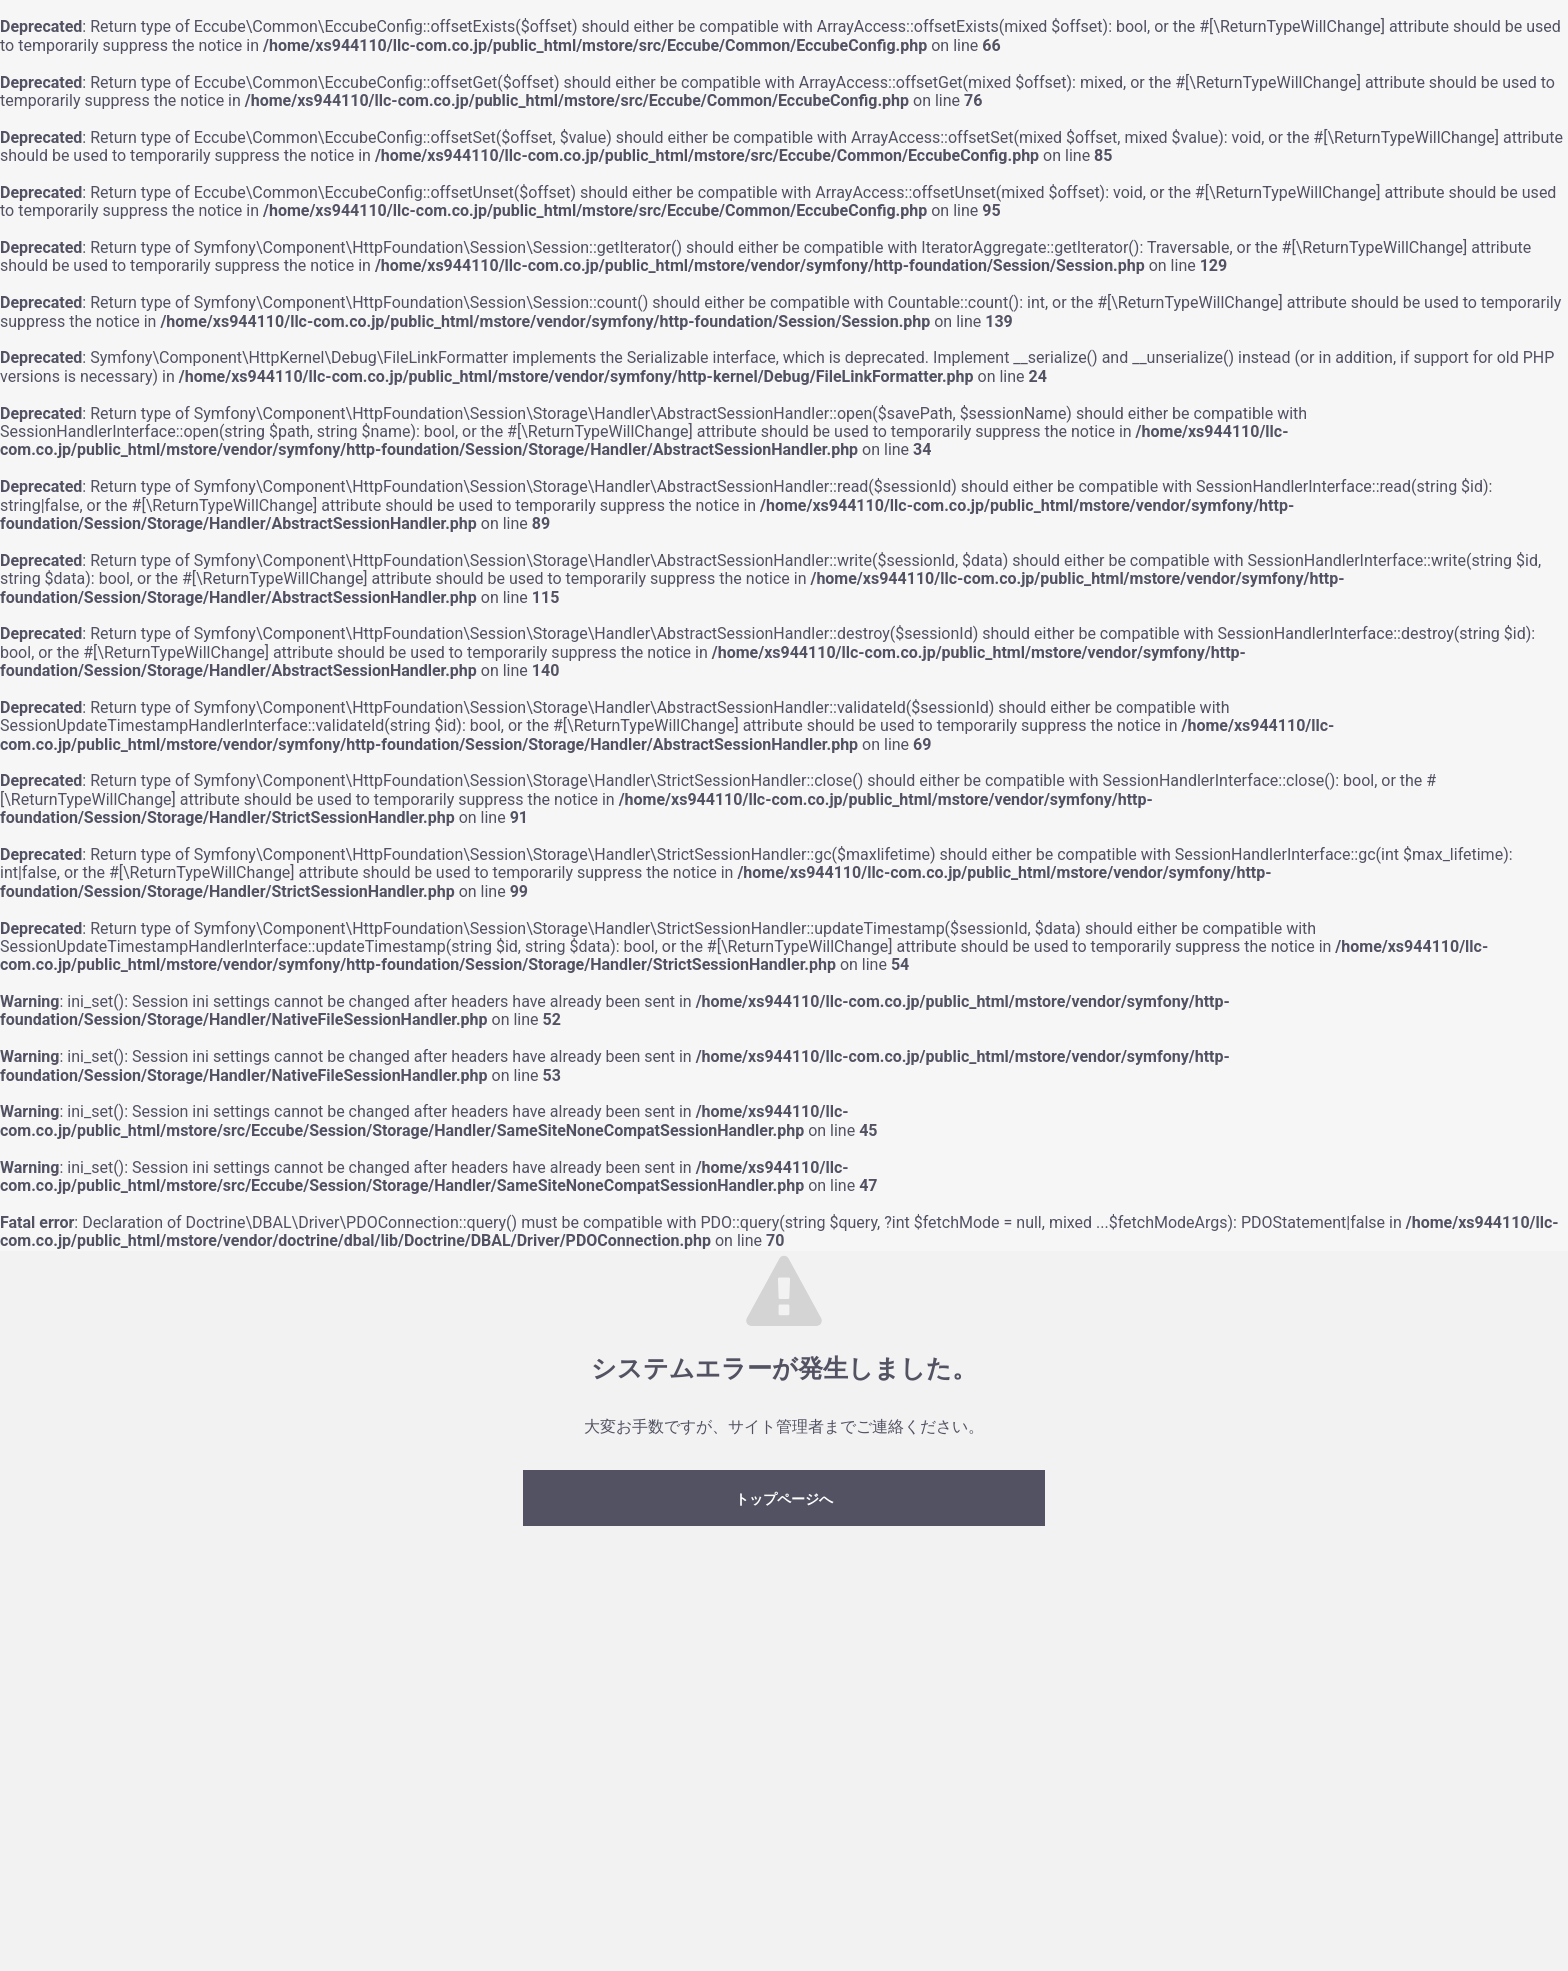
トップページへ (784, 1499)
